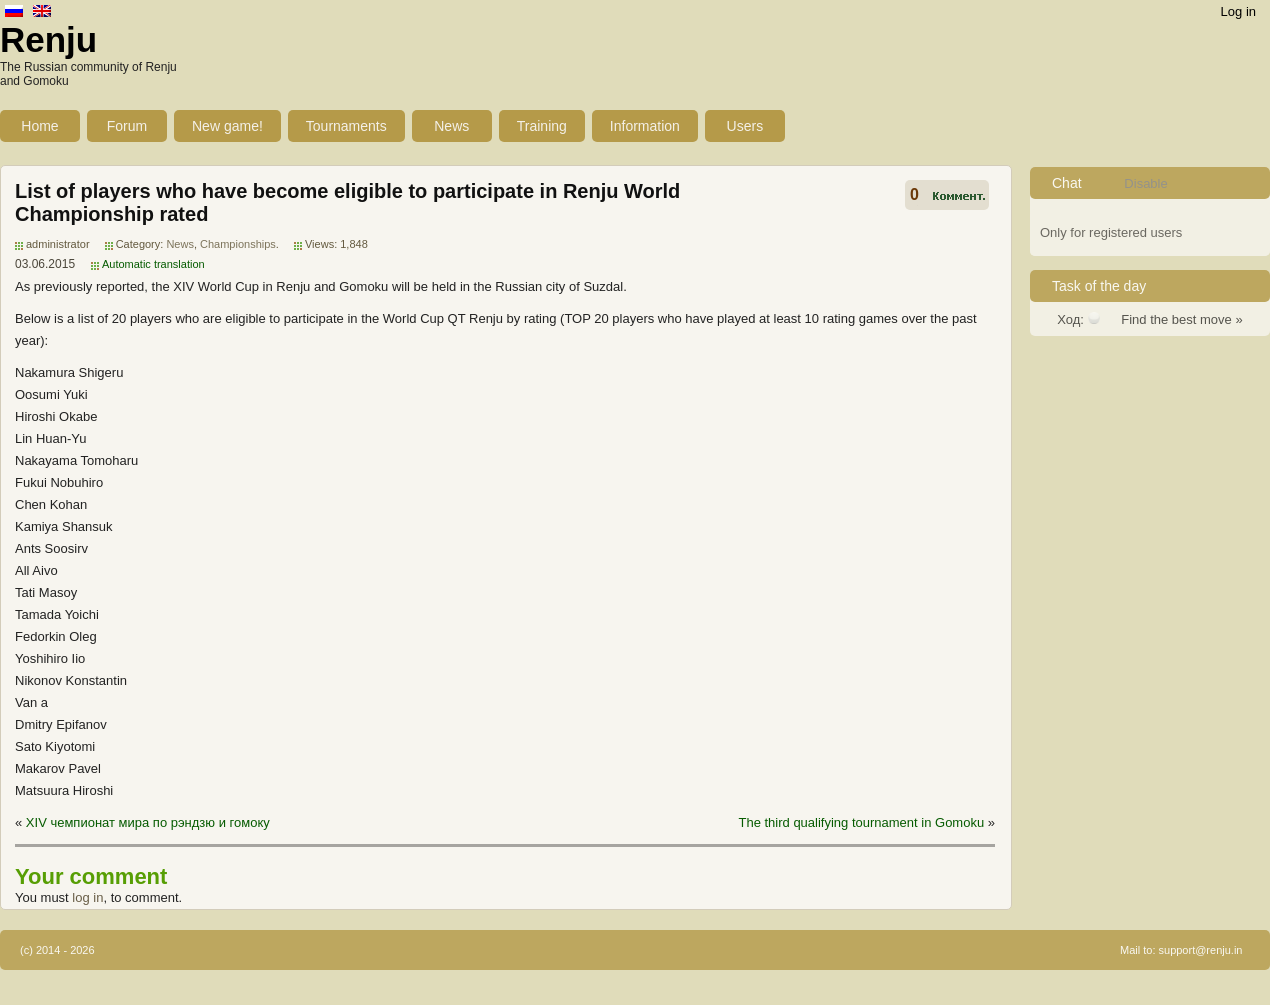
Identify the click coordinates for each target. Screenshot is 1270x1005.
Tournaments (346, 126)
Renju (48, 39)
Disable (1145, 183)
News (451, 126)
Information (645, 126)
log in (87, 897)
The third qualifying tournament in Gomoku (861, 822)
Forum (127, 126)
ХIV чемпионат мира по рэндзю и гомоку (148, 822)
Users (745, 126)
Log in (1238, 11)
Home (39, 126)
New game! (227, 126)
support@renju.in (1201, 950)
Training (542, 126)
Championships (238, 244)
